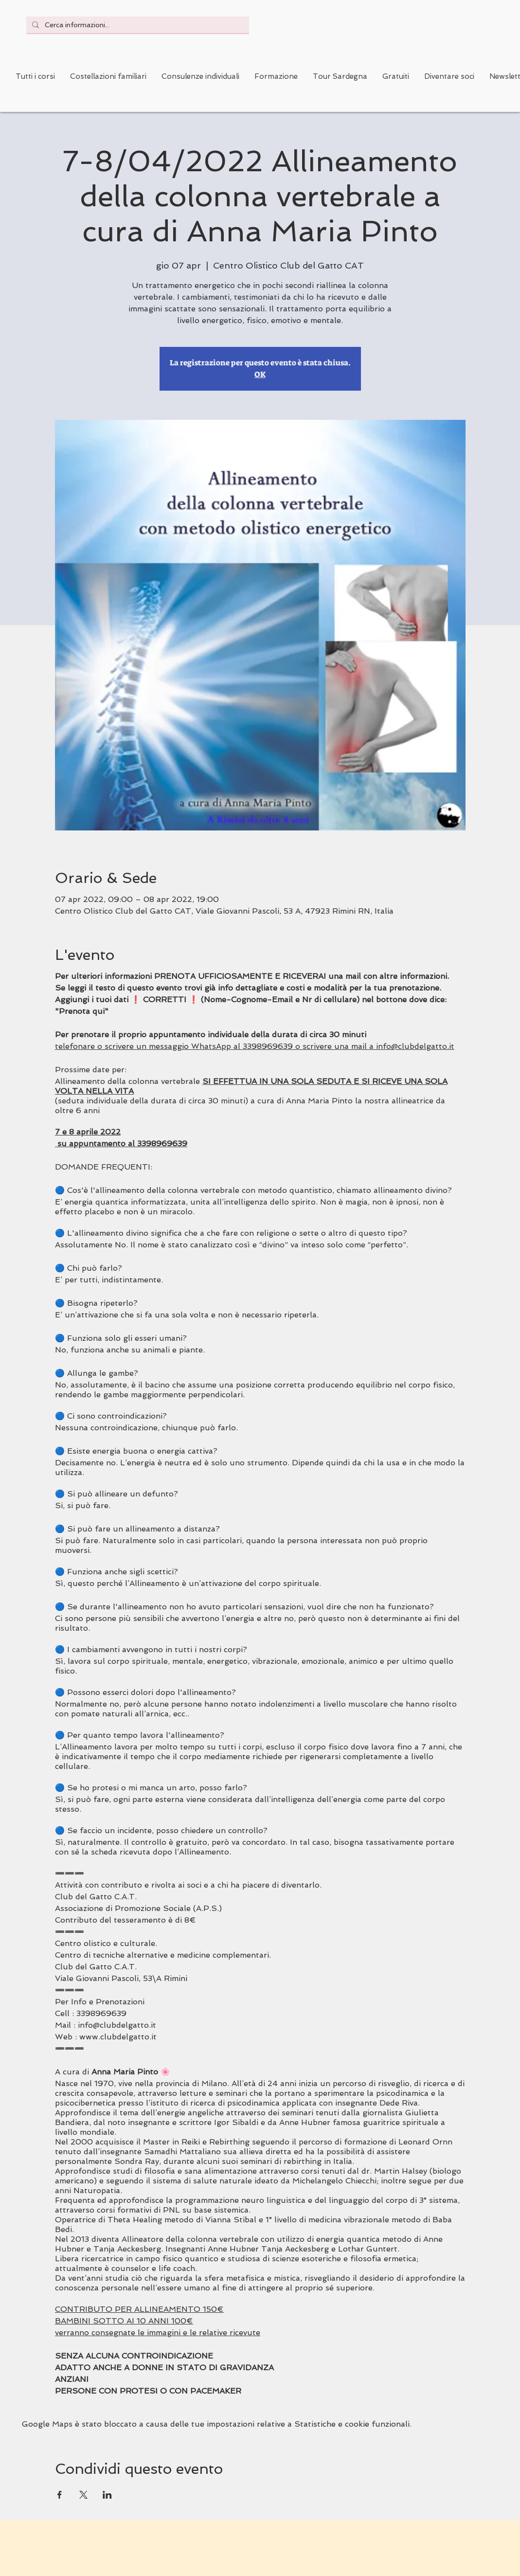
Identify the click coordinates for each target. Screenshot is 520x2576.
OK (260, 374)
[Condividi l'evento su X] (83, 2495)
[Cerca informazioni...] (137, 25)
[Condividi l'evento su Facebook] (59, 2495)
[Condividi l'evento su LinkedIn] (107, 2495)
